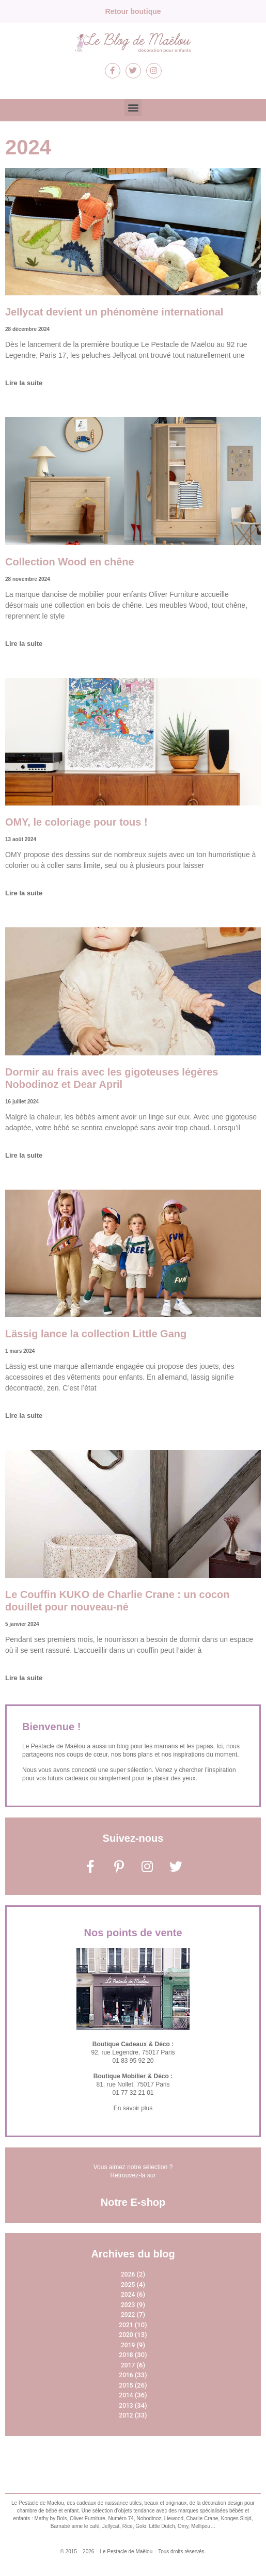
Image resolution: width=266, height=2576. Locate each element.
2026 (128, 2274)
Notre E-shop (133, 2202)
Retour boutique (133, 11)
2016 (126, 2375)
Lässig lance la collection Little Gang (95, 1333)
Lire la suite (23, 383)
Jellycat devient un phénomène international (114, 312)
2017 (128, 2365)
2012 (126, 2415)
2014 (126, 2395)
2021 (126, 2325)
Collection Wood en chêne (69, 561)
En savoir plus (133, 2108)
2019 (128, 2345)
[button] (133, 107)
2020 (126, 2334)
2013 (126, 2405)
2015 (126, 2385)
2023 (128, 2305)
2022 (128, 2314)
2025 (128, 2284)
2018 (126, 2355)
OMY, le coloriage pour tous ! (76, 822)
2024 (128, 2294)
